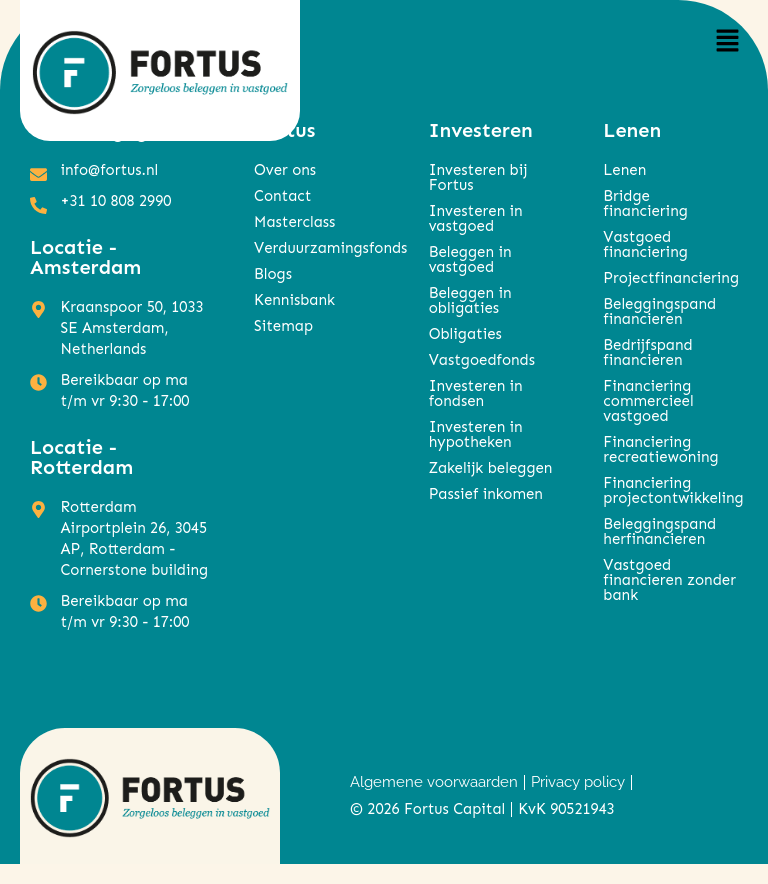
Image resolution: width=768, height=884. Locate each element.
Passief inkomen (486, 494)
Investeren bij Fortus (478, 177)
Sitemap (283, 326)
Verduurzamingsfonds (321, 248)
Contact (282, 196)
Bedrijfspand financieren (647, 352)
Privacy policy (578, 782)
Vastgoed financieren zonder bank (669, 580)
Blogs (273, 274)
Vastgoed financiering (645, 244)
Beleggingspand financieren (659, 311)
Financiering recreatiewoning (660, 449)
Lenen (624, 170)
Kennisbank (294, 300)
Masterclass (294, 222)
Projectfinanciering (670, 278)
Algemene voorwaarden (434, 782)
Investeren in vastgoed (476, 218)
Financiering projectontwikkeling (670, 490)
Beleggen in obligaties (470, 300)
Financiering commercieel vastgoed (648, 401)
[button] (728, 41)
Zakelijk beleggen (491, 468)
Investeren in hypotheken (476, 434)
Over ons (285, 170)
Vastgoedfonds (482, 360)
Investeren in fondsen (476, 393)
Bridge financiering (645, 203)
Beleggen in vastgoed (470, 259)
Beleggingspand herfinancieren (659, 531)
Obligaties (465, 334)
